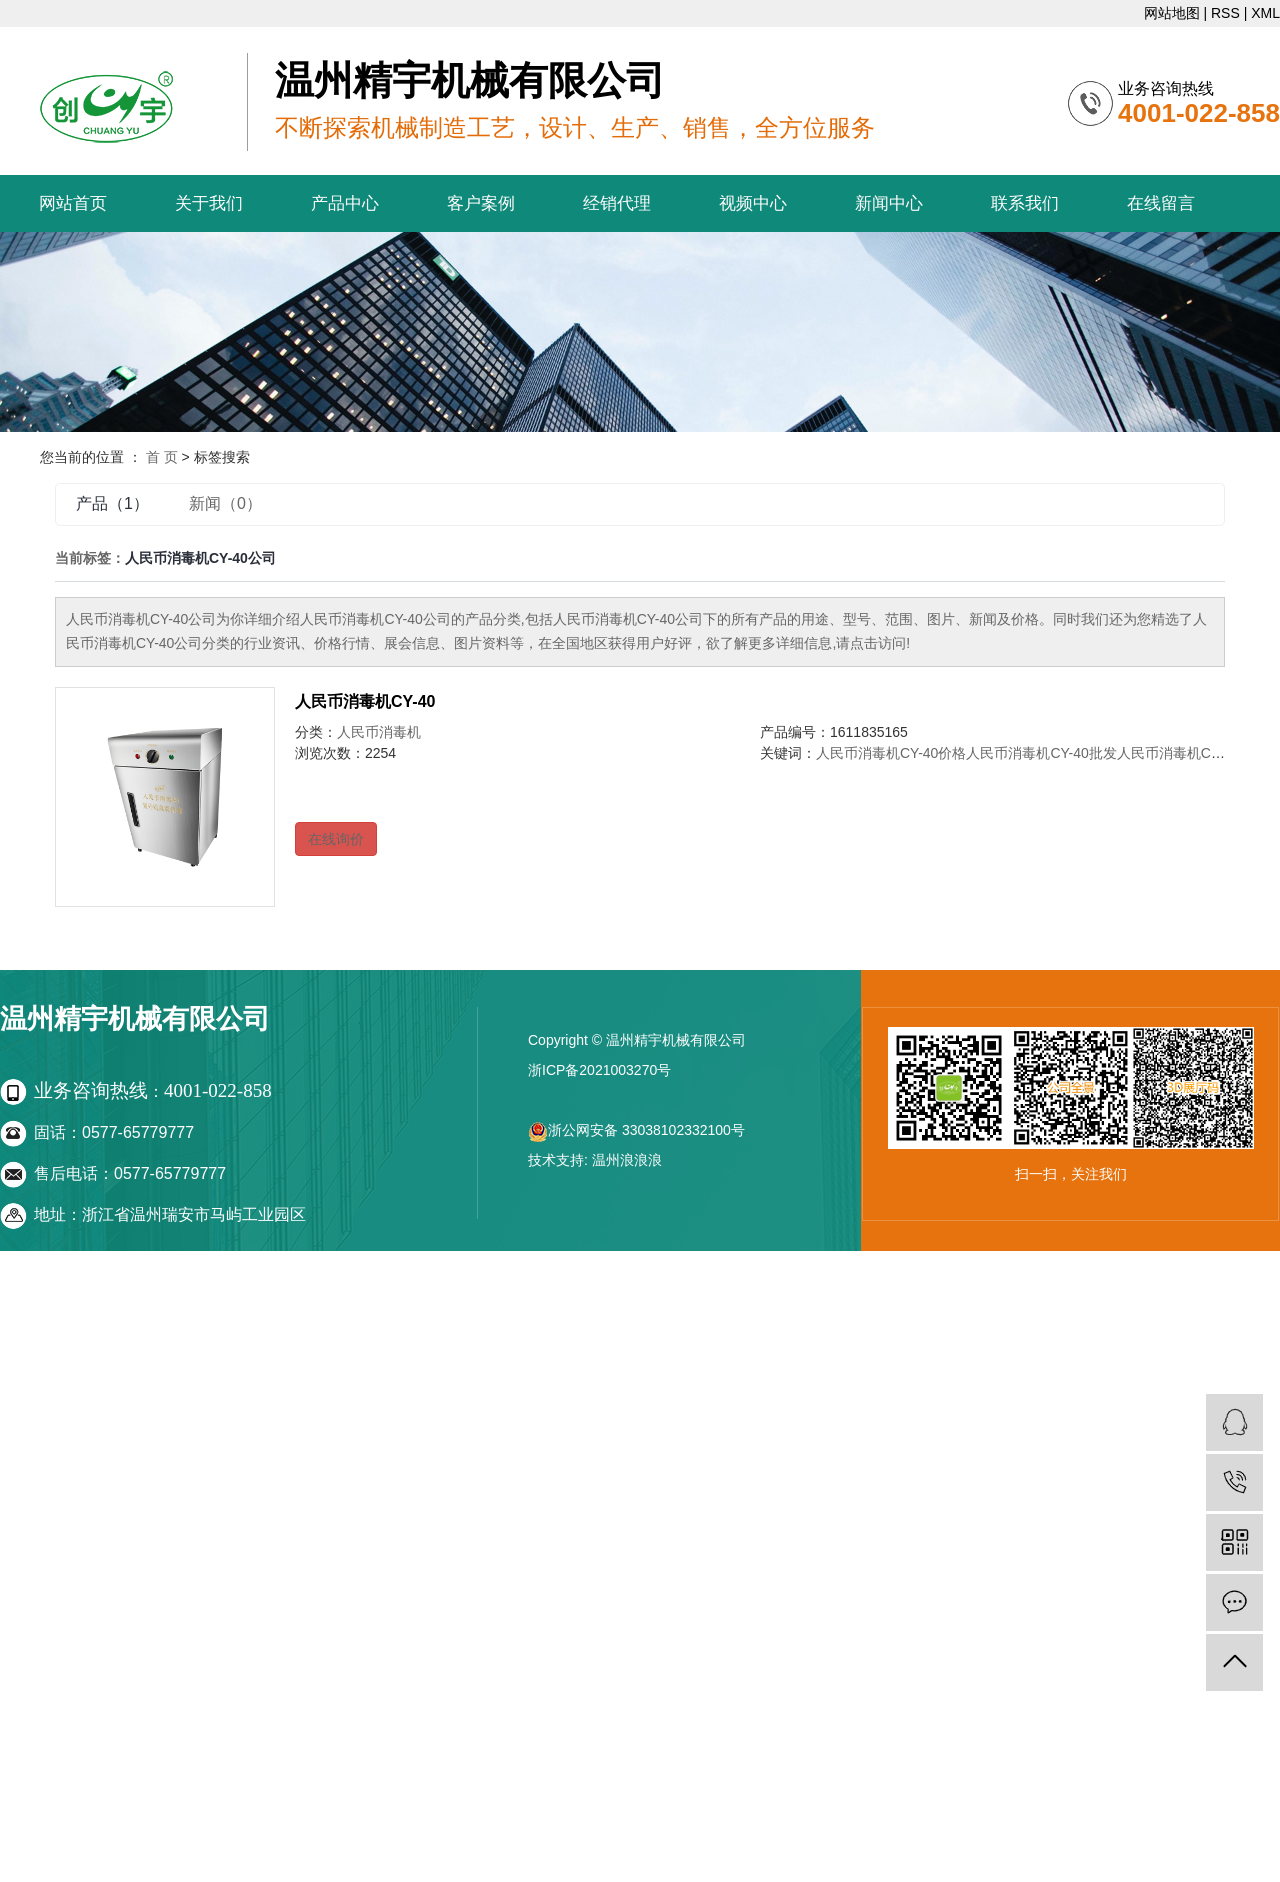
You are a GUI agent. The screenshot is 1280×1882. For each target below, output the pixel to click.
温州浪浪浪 (627, 1160)
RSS (1225, 13)
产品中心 (345, 203)
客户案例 (481, 203)
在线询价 (336, 839)
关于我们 (209, 203)
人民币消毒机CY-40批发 (1041, 753)
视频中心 (753, 203)
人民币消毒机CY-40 (365, 701)
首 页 (162, 457)
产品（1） (112, 503)
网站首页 (73, 203)
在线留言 (1161, 203)
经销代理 (617, 203)
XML (1265, 13)
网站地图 (1172, 13)
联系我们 (1025, 203)
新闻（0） (225, 503)
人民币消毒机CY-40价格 (891, 753)
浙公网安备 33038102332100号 (636, 1130)
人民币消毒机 (379, 732)
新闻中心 (889, 203)
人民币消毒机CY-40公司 (1192, 753)
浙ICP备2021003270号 (599, 1070)
